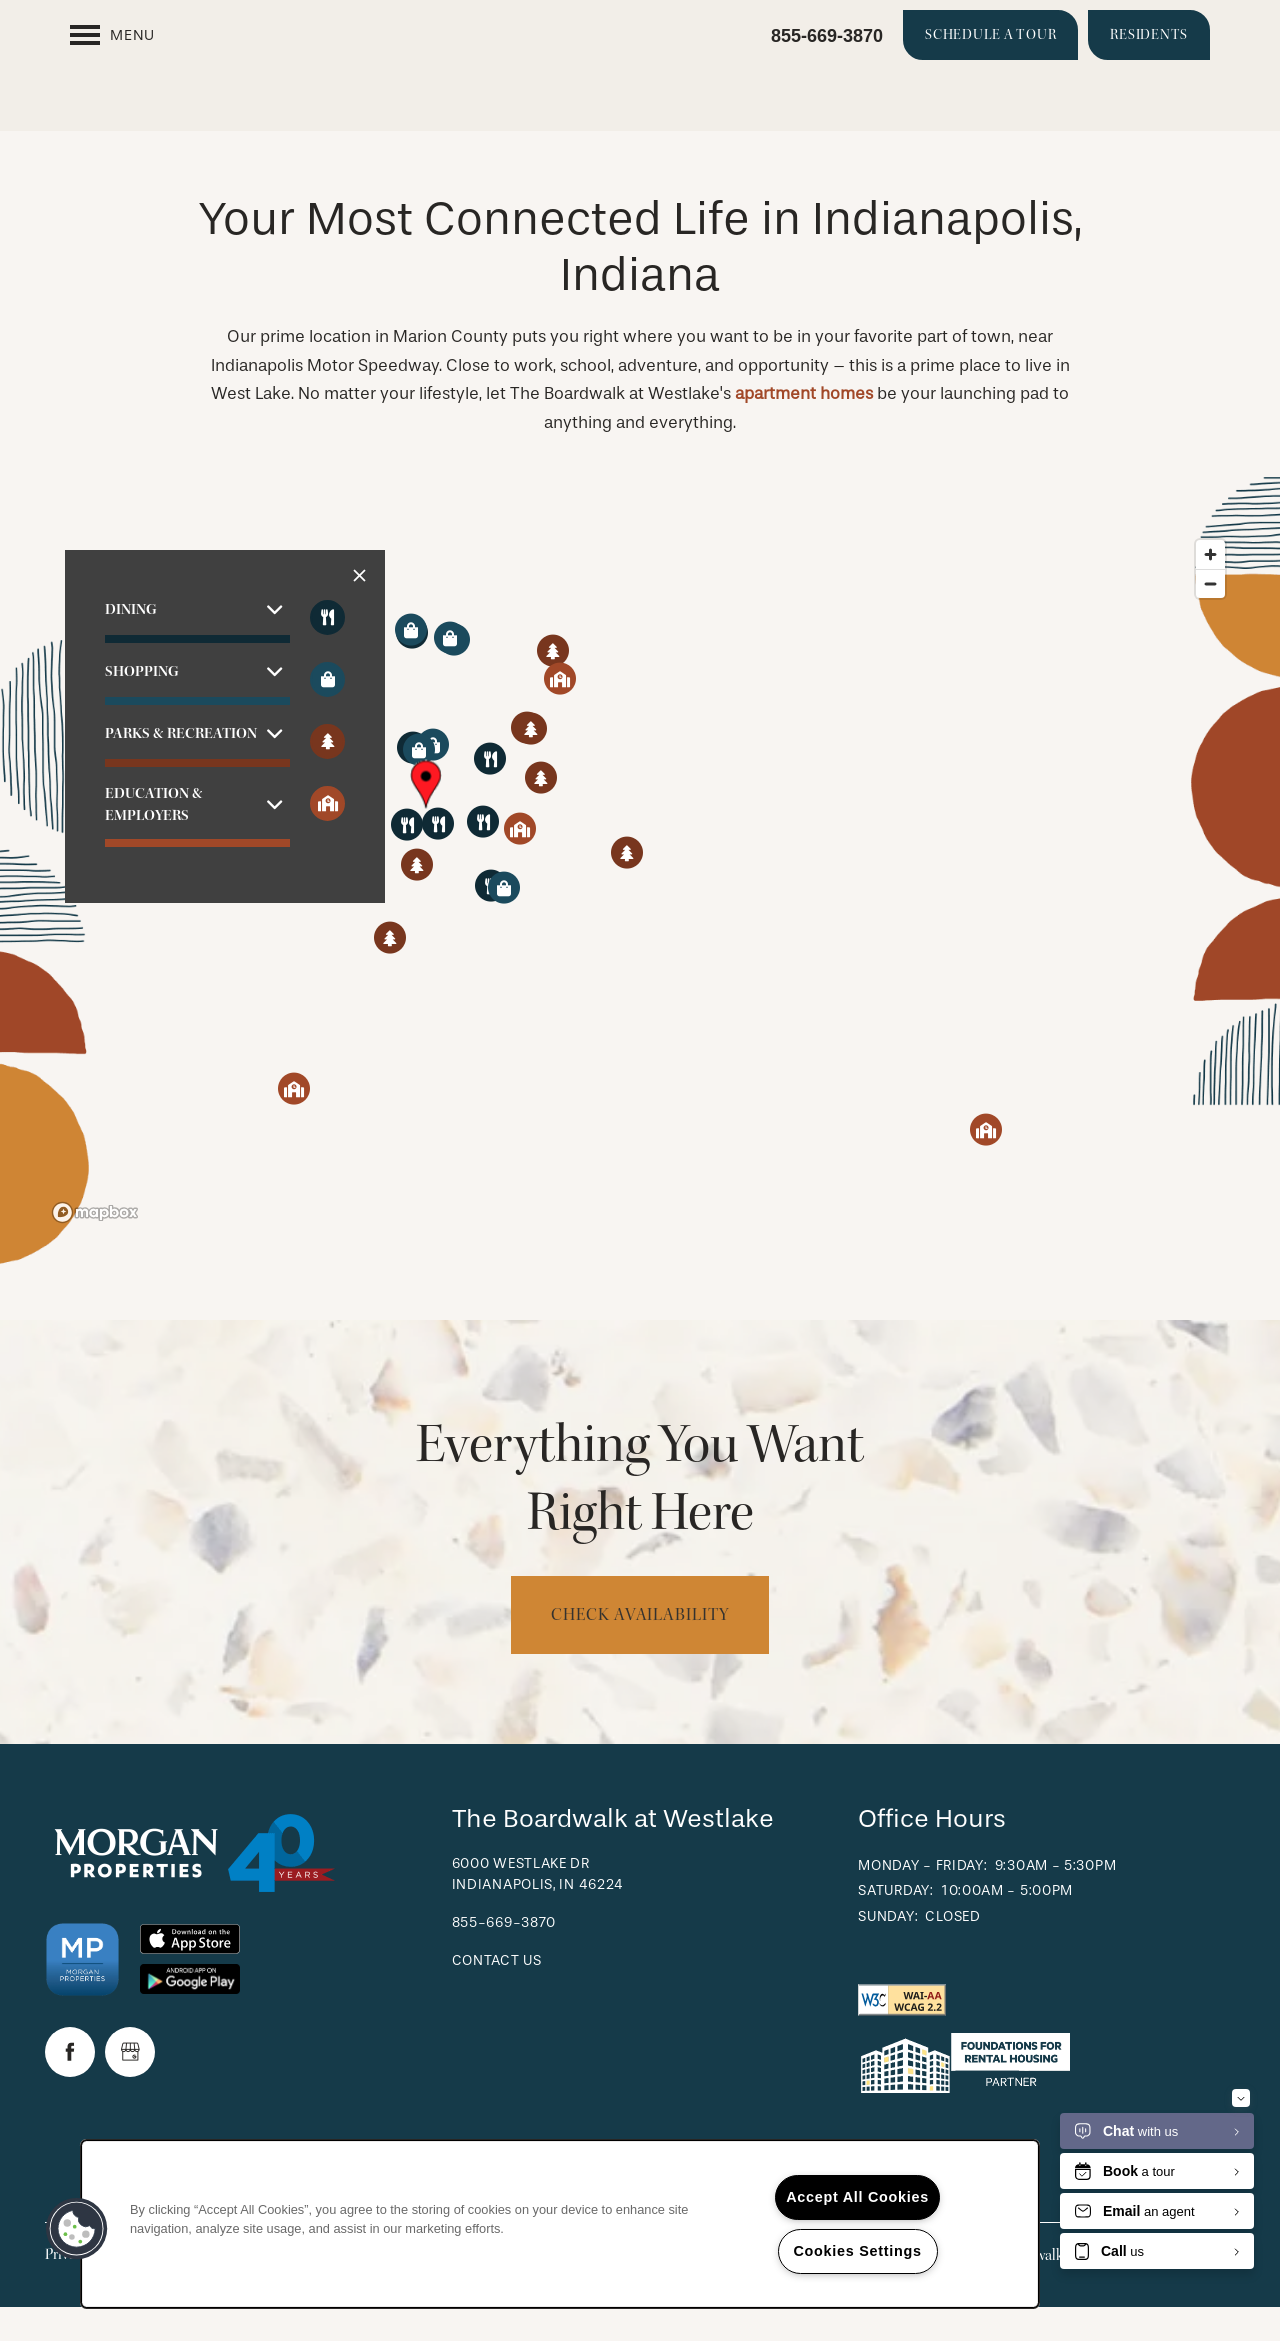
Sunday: (888, 1950)
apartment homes (804, 427)
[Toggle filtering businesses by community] (327, 837)
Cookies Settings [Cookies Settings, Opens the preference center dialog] (857, 2251)
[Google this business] (130, 2086)
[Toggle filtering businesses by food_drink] (327, 651)
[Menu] (112, 35)
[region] (640, 914)
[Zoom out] (1210, 617)
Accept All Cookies (857, 2197)
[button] (990, 35)
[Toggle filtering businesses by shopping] (327, 713)
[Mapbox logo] (95, 1246)
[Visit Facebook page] (70, 2086)
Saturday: (895, 1924)
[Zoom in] (1210, 588)
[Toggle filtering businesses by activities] (327, 775)
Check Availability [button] (639, 1648)
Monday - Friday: (922, 1899)
